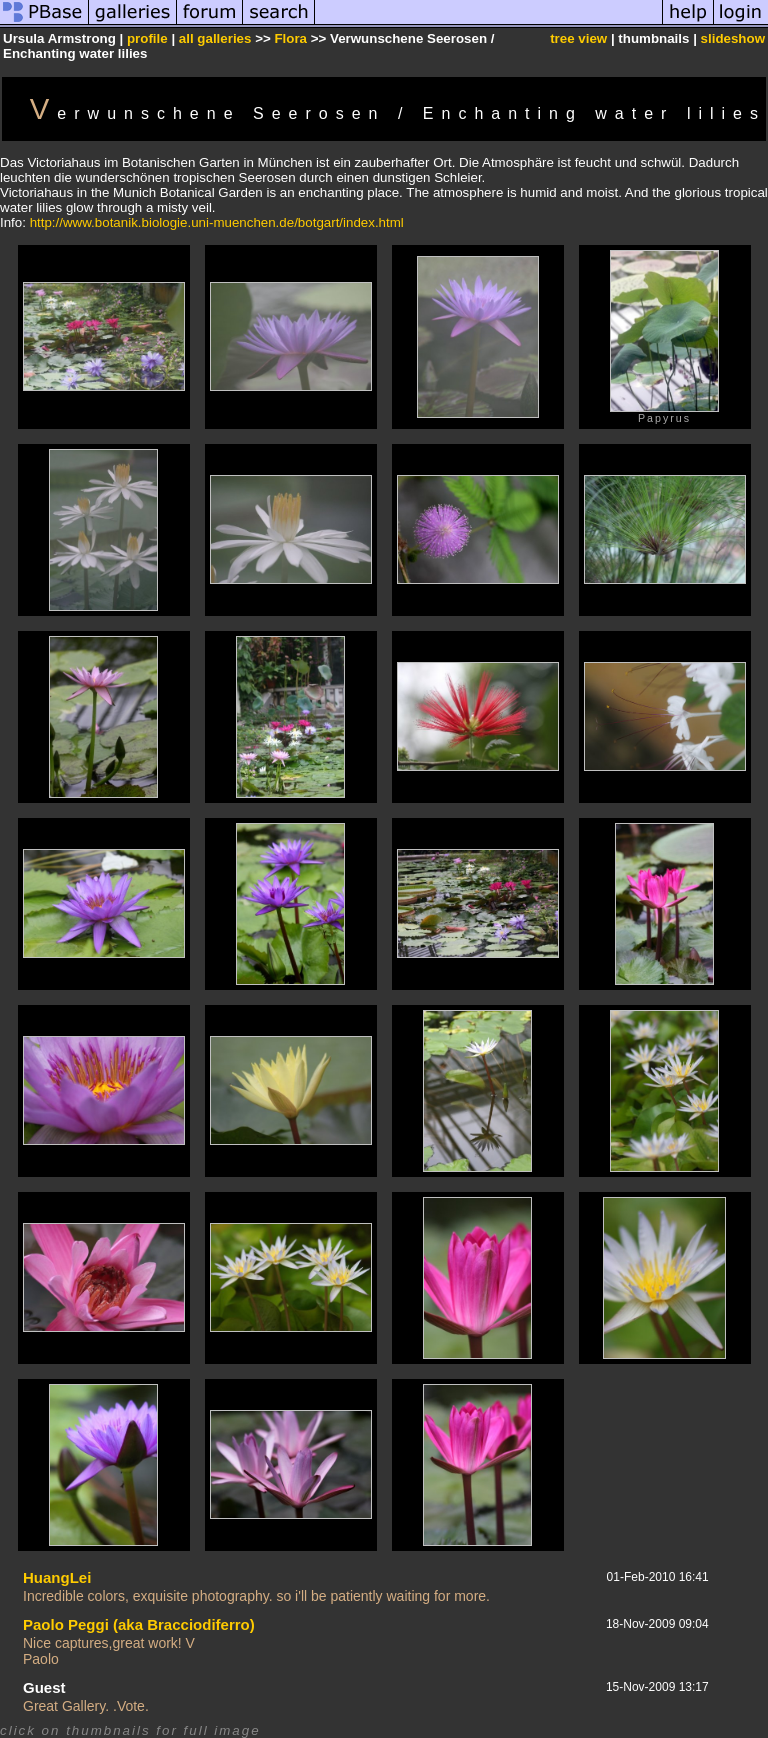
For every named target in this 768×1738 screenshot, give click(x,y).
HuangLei (57, 1577)
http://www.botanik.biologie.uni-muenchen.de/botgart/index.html (217, 222)
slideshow (733, 38)
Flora (290, 38)
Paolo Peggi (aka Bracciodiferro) (139, 1624)
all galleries (215, 38)
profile (147, 38)
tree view (578, 38)
